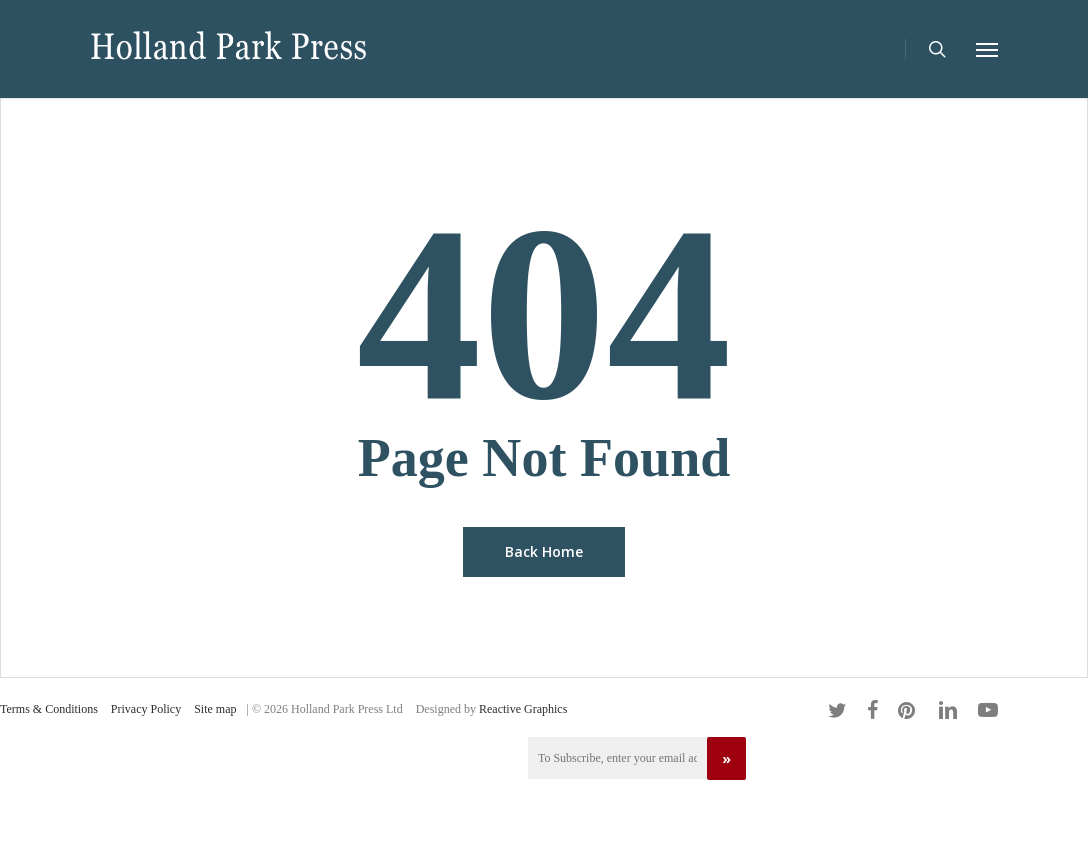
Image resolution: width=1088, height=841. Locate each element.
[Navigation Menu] (987, 49)
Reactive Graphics (523, 709)
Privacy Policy (146, 709)
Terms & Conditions (49, 709)
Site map (215, 709)
